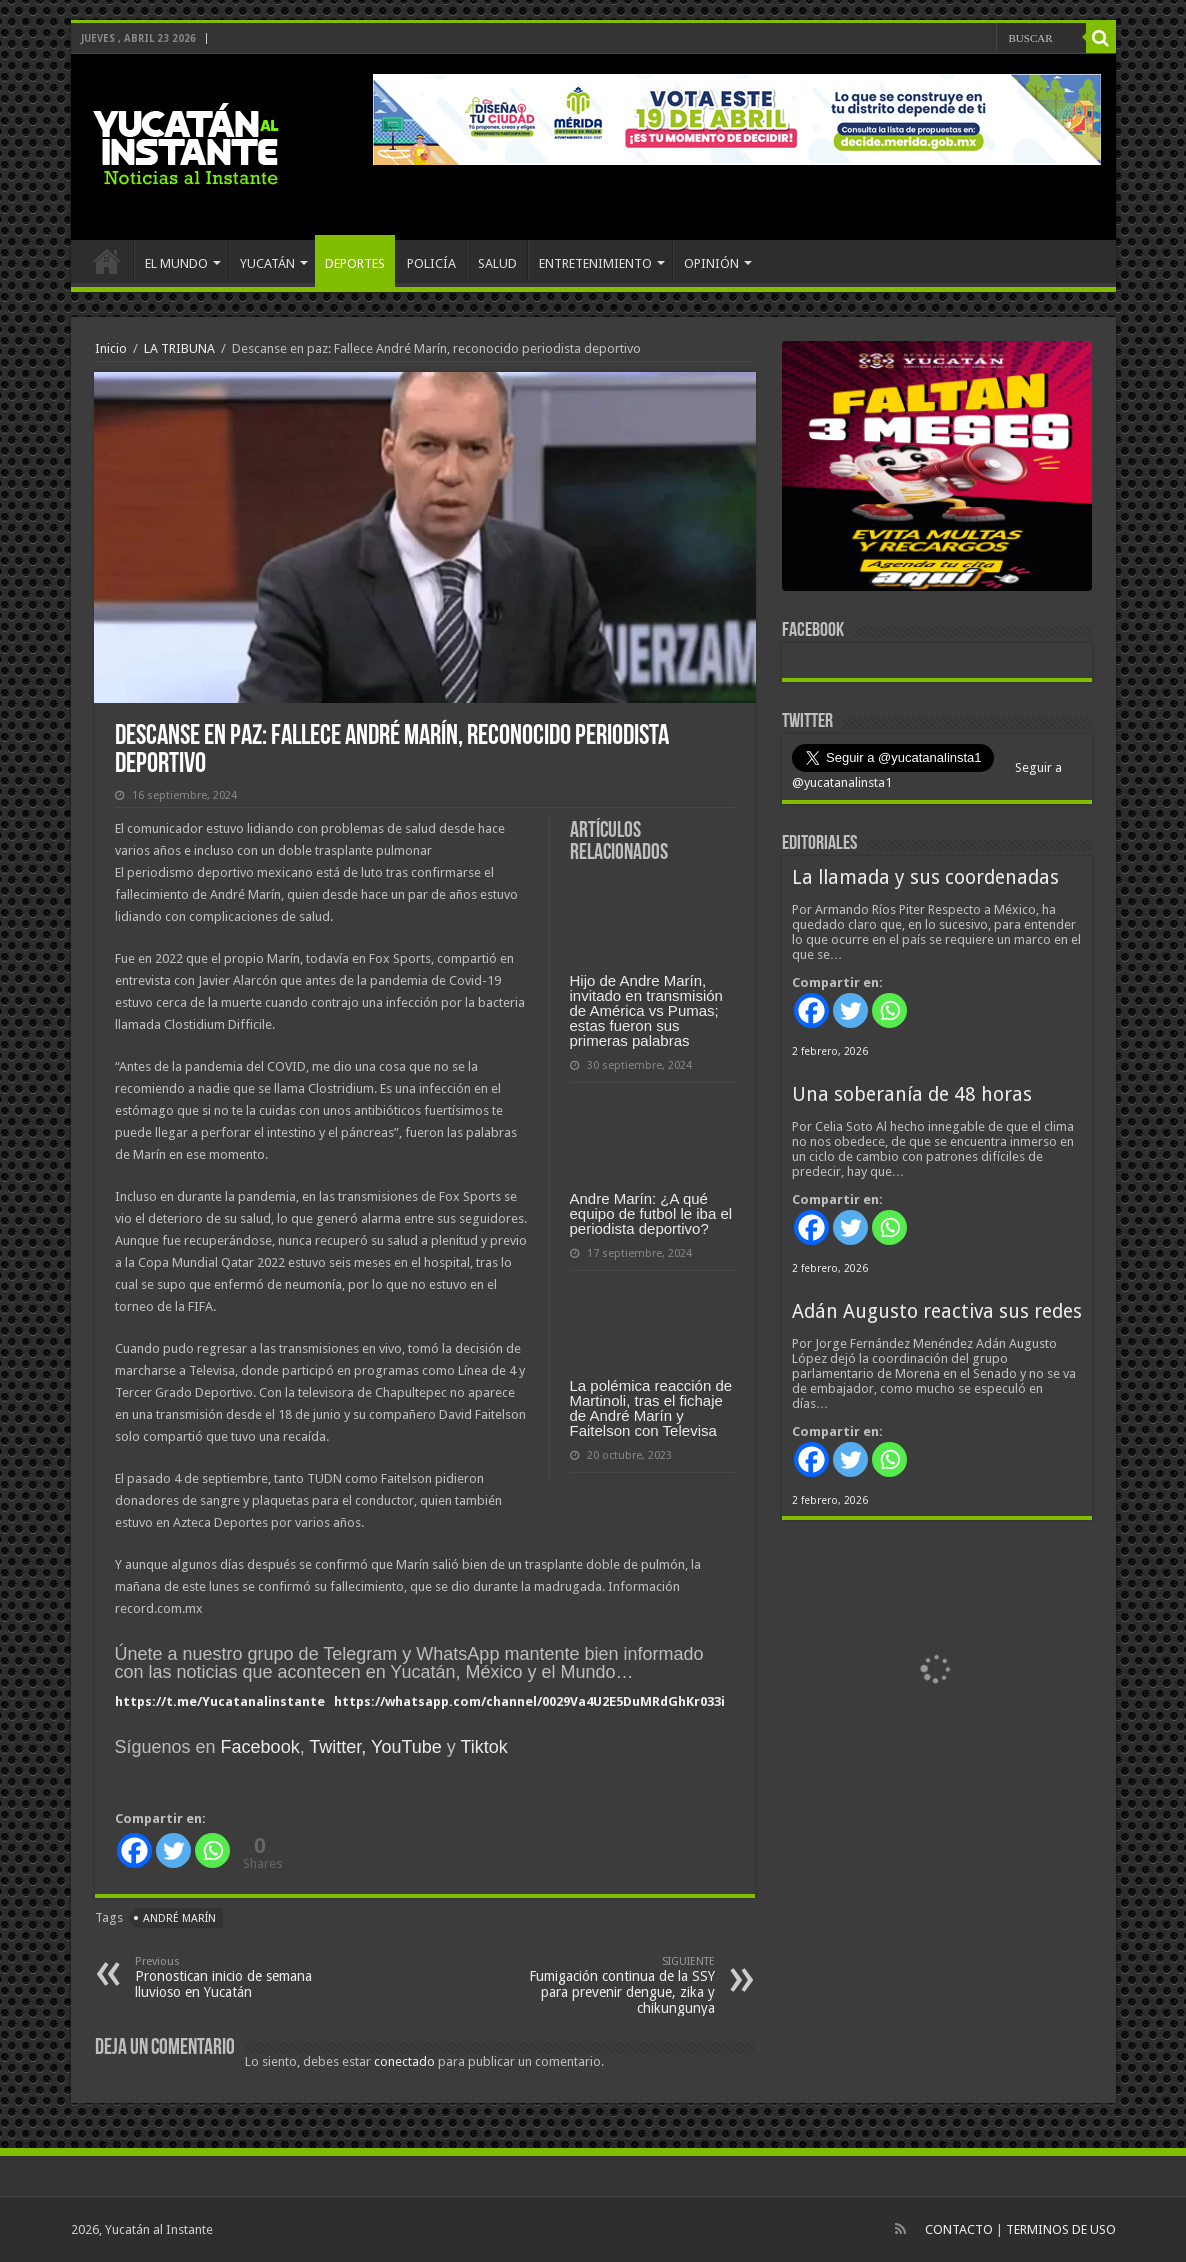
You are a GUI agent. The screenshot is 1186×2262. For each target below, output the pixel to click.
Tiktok (483, 1747)
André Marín (179, 1918)
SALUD (497, 263)
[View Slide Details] (937, 470)
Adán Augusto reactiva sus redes (937, 1311)
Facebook (260, 1747)
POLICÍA (431, 263)
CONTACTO (959, 2229)
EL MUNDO (176, 263)
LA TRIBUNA (179, 348)
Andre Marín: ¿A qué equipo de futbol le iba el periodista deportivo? (651, 1213)
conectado (404, 2061)
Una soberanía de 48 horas (912, 1094)
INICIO (107, 261)
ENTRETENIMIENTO (595, 263)
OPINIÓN (711, 263)
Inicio (111, 348)
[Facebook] (134, 1850)
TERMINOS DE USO (1061, 2229)
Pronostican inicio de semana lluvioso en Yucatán (237, 1977)
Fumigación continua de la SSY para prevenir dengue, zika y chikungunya (612, 1985)
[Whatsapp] (212, 1850)
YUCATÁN (267, 263)
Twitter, (337, 1747)
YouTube (406, 1747)
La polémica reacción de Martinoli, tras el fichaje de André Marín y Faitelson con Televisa (651, 1408)
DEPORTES (355, 263)
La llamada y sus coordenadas (925, 877)
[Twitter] (173, 1850)
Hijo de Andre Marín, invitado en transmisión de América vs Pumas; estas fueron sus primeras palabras (646, 1010)
